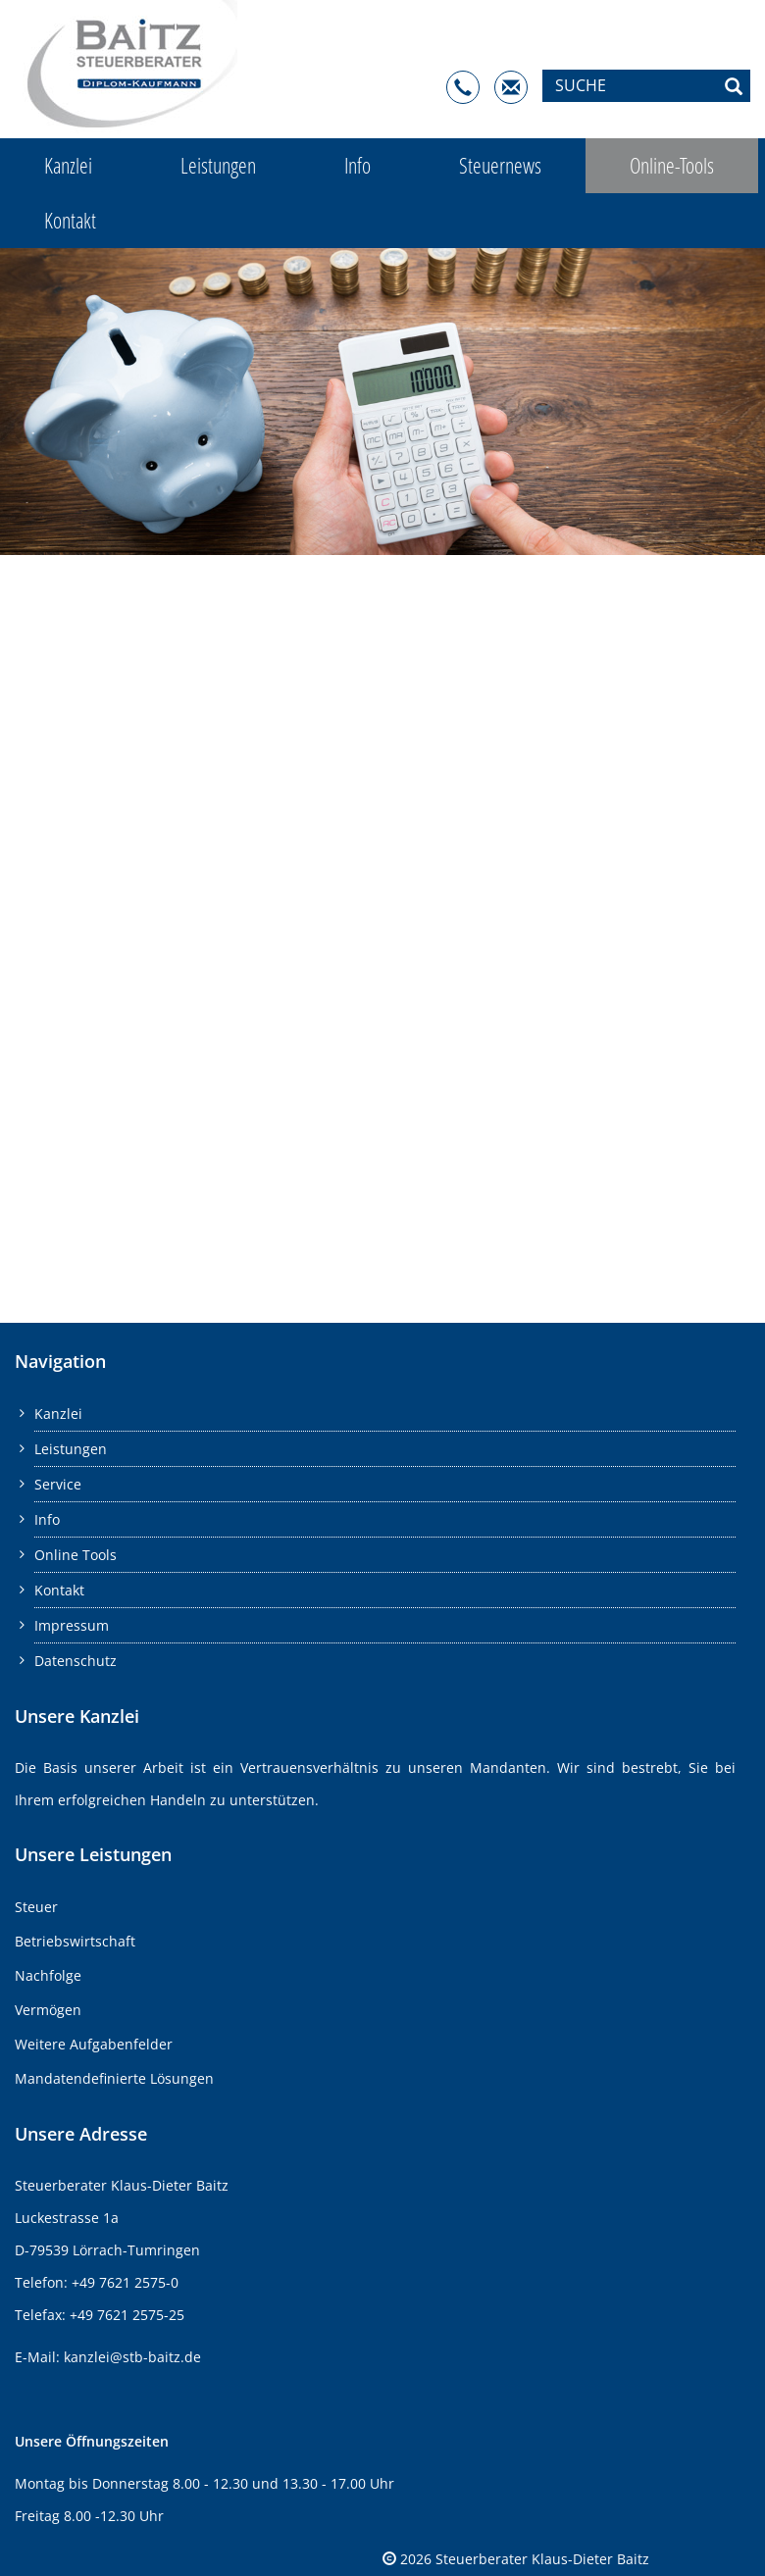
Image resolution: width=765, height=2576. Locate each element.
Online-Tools (672, 165)
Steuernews (500, 165)
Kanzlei (68, 165)
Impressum (71, 1625)
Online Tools (75, 1554)
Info (357, 165)
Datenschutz (75, 1660)
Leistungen (218, 165)
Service (57, 1484)
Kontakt (70, 220)
